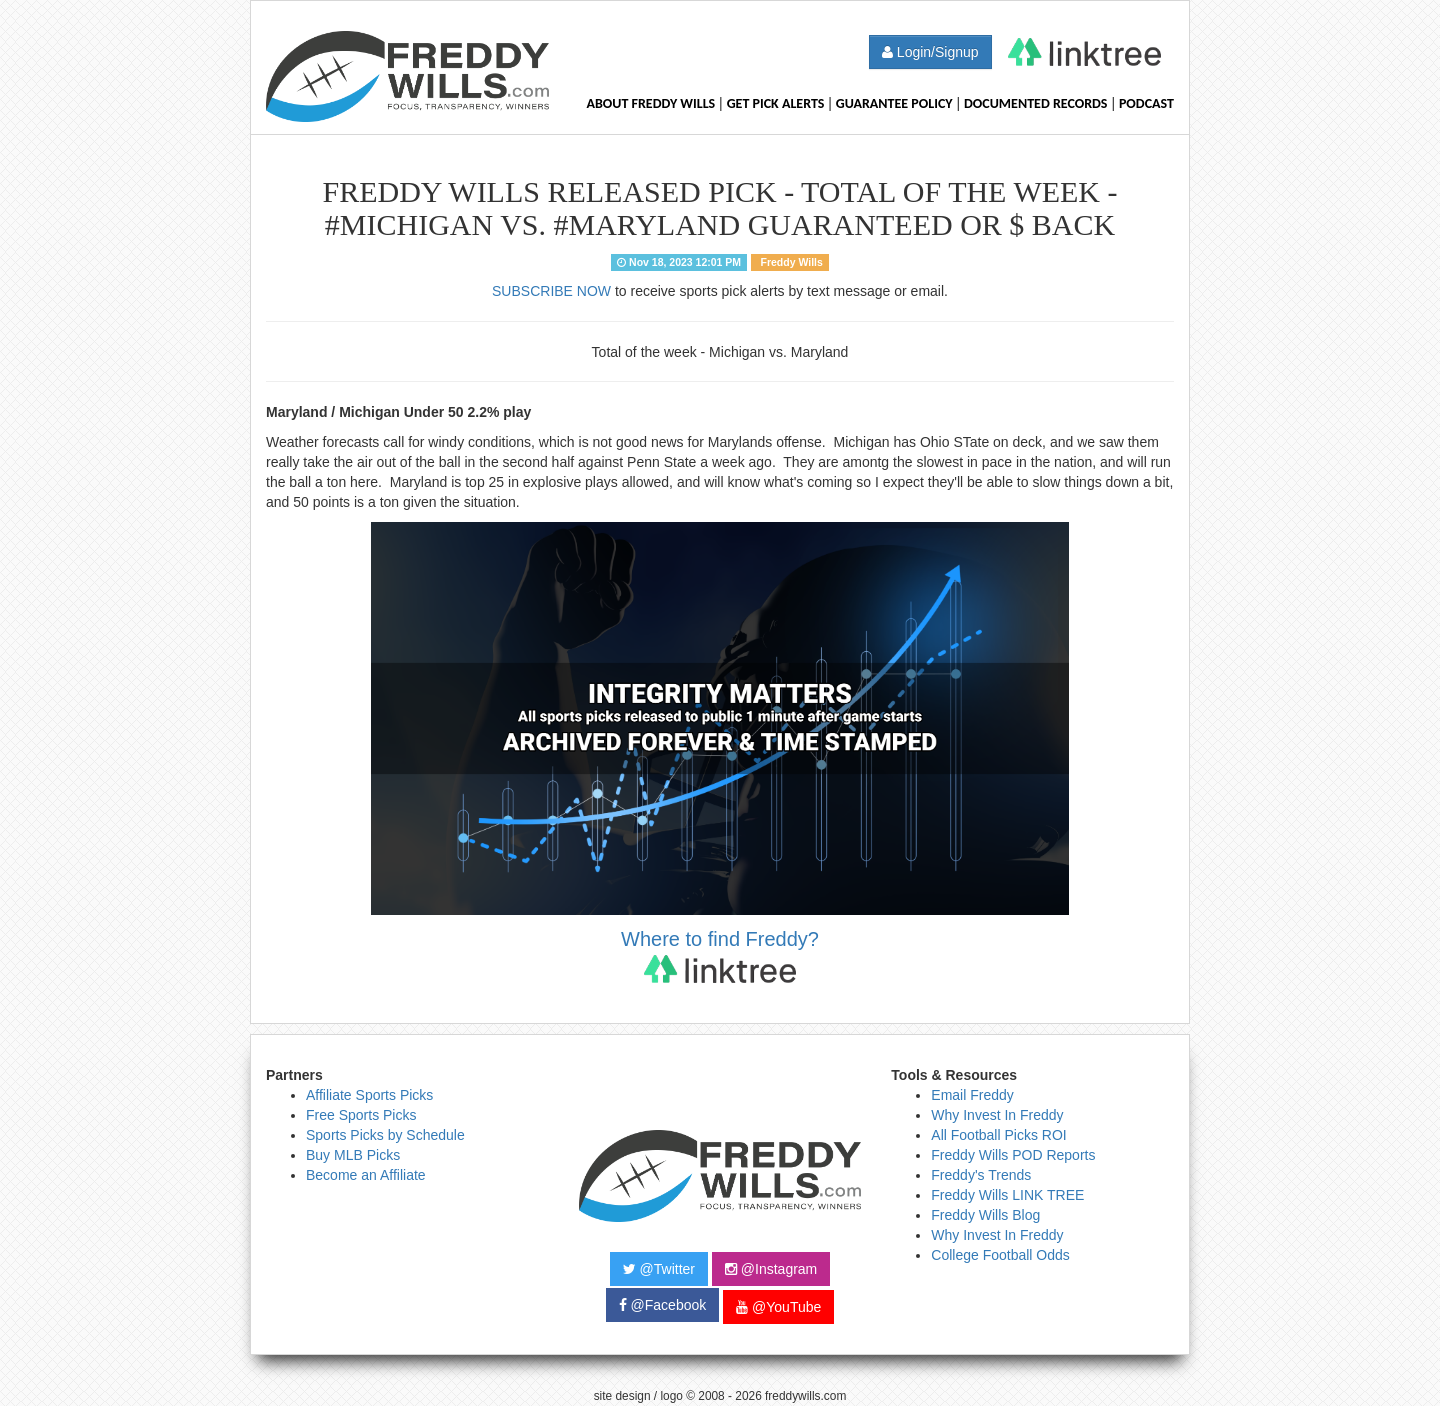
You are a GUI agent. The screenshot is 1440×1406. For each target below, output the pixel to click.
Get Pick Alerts (776, 103)
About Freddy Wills (650, 103)
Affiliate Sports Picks (369, 1095)
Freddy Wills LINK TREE (1007, 1195)
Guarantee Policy (894, 103)
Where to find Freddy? (720, 955)
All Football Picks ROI (998, 1135)
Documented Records (1036, 103)
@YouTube (778, 1307)
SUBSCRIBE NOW (551, 291)
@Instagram (771, 1269)
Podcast (1146, 103)
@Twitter (659, 1269)
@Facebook (663, 1305)
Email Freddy (972, 1095)
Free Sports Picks (361, 1115)
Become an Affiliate (366, 1175)
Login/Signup (930, 52)
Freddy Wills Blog (985, 1215)
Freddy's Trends (981, 1175)
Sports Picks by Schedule (385, 1135)
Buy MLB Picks (353, 1155)
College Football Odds (1000, 1255)
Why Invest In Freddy (997, 1115)
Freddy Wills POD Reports (1013, 1155)
